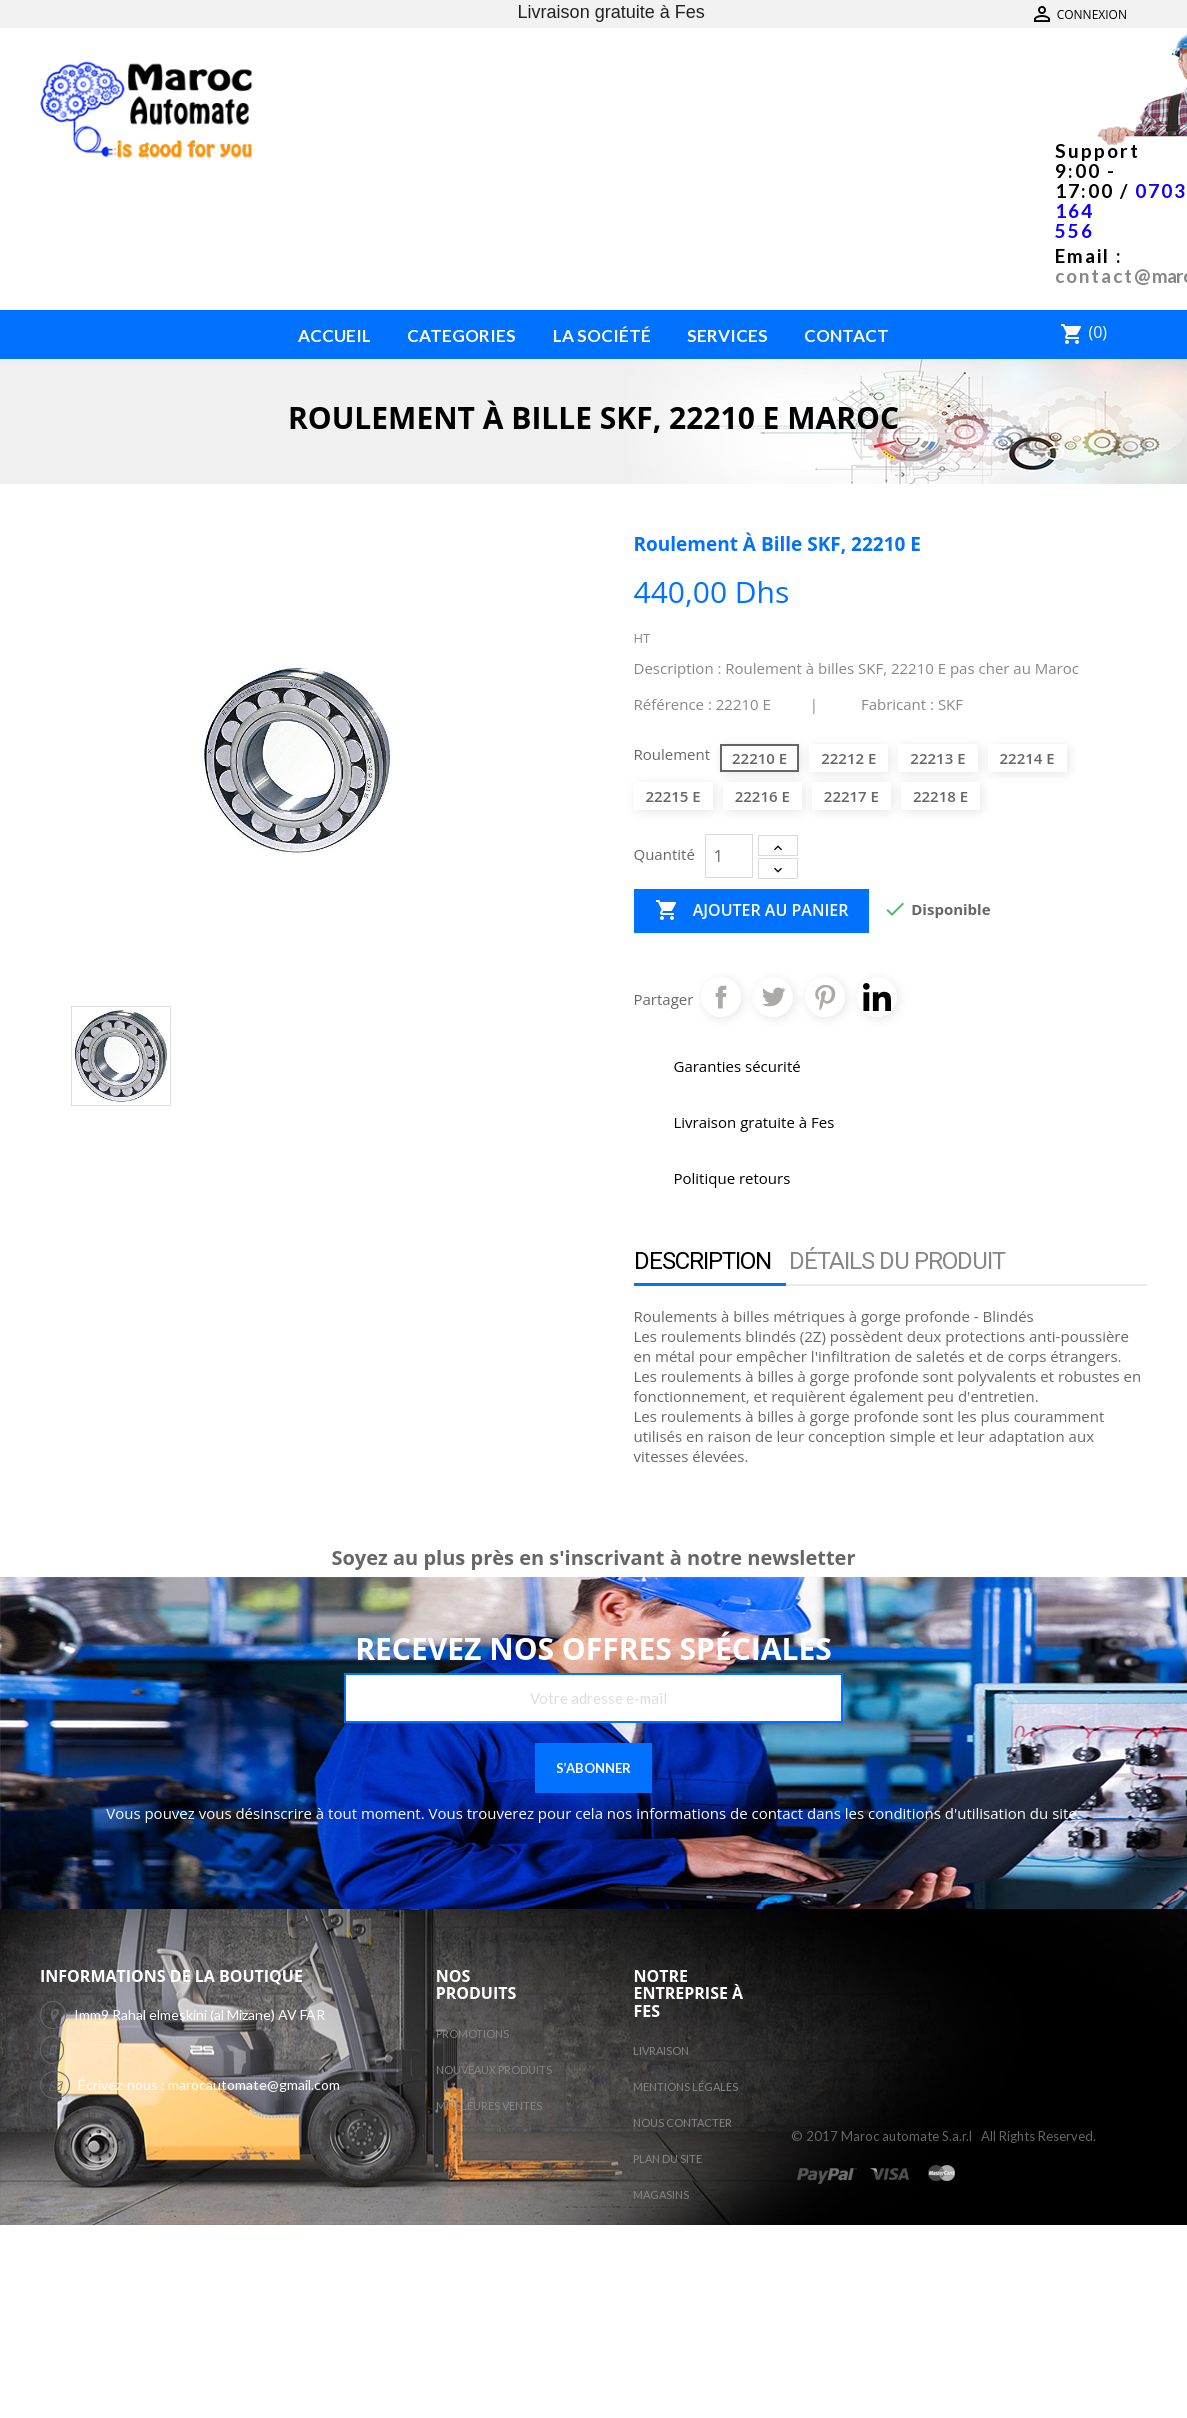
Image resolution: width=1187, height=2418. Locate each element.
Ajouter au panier (752, 911)
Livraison (661, 2050)
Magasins (661, 2194)
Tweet (773, 997)
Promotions (472, 2033)
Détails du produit (897, 1261)
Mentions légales (685, 2086)
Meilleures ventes (489, 2105)
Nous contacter (682, 2122)
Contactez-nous (1088, 14)
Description (702, 1261)
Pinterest (825, 997)
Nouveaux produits (494, 2069)
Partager (721, 997)
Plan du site (667, 2158)
